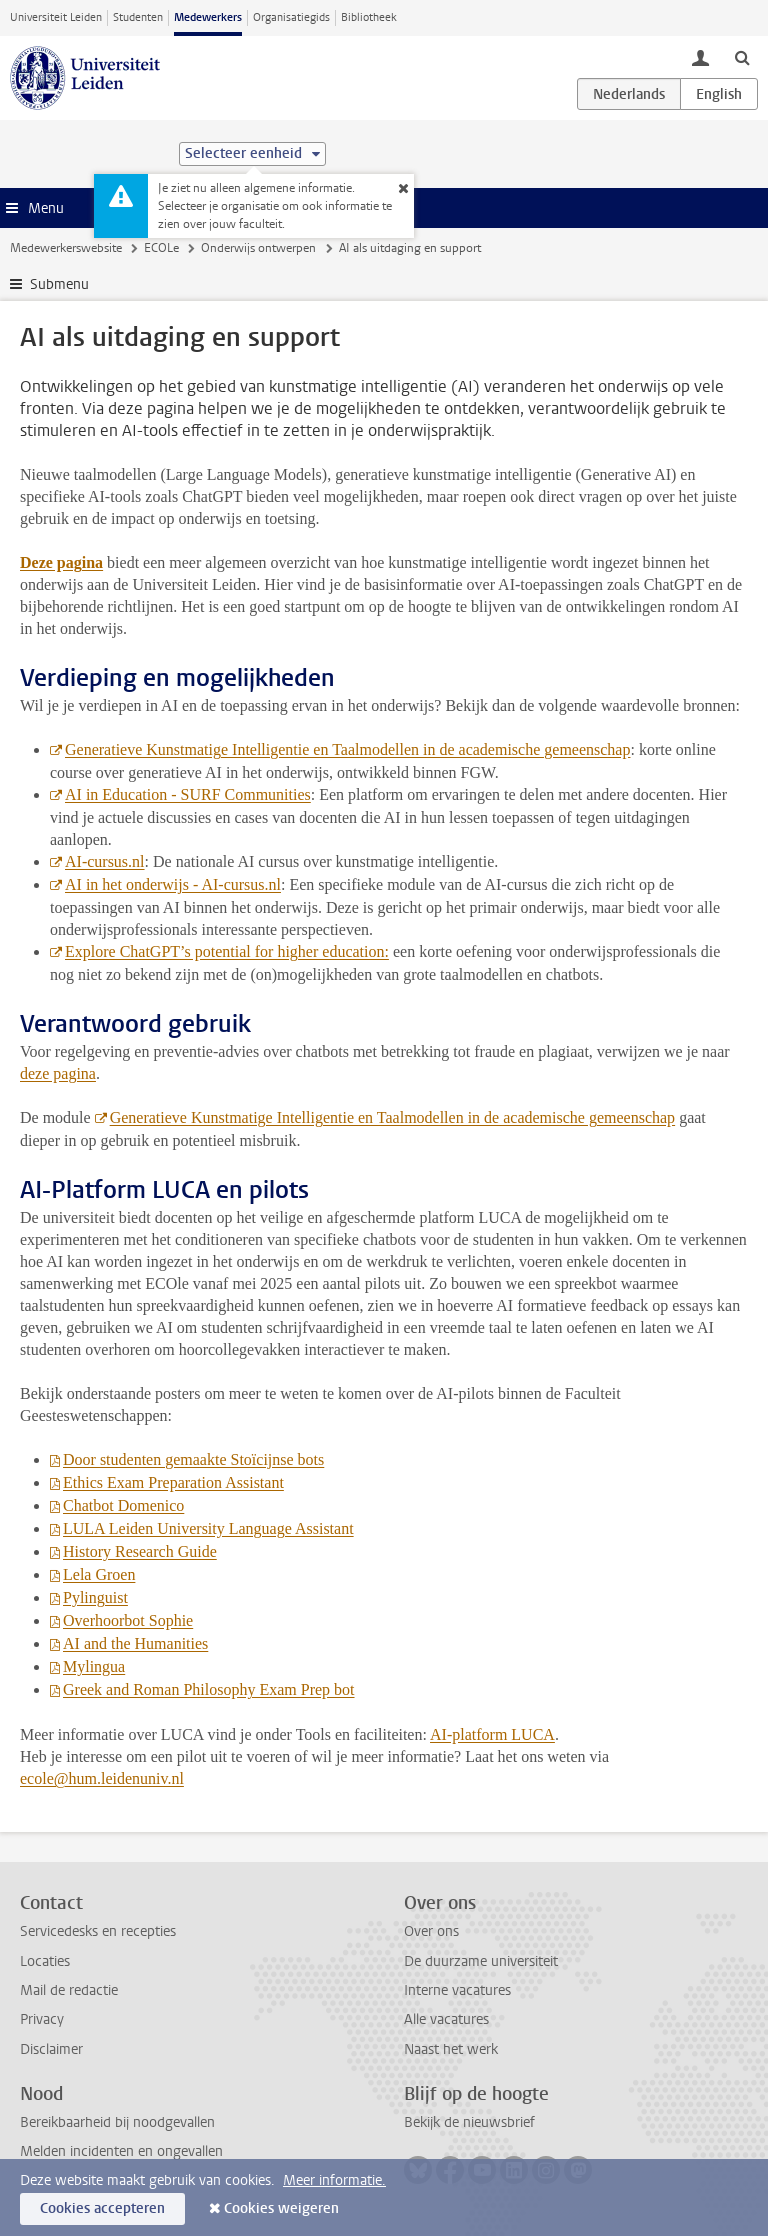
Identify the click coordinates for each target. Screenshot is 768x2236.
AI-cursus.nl (105, 861)
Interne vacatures (457, 1990)
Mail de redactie (69, 1990)
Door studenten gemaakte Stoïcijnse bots (193, 1459)
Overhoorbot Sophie (128, 1620)
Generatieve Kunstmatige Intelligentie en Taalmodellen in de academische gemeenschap (347, 749)
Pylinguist (95, 1597)
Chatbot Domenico (123, 1505)
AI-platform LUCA (492, 1734)
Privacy (42, 2019)
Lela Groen (99, 1574)
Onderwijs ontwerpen (258, 248)
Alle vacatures (446, 2019)
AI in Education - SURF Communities (188, 794)
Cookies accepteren (102, 2208)
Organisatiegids (291, 17)
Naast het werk (451, 2049)
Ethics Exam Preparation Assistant (173, 1482)
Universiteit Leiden (56, 17)
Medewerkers (208, 17)
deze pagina (58, 1073)
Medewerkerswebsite (66, 248)
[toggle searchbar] (742, 57)
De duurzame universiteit (481, 1961)
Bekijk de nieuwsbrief (469, 2122)
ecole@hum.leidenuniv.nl (102, 1778)
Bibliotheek (369, 17)
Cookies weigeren (281, 2208)
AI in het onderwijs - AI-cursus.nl (173, 884)
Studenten (138, 17)
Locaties (45, 1961)
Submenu (59, 284)
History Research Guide (140, 1551)
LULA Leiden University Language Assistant (208, 1528)
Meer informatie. (334, 2180)
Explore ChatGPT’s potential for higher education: (227, 951)
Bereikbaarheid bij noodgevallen (117, 2122)
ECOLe (161, 248)
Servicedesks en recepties (98, 1931)
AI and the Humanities (135, 1643)
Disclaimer (51, 2049)
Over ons (431, 1931)
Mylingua (94, 1666)
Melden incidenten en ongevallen (121, 2151)
